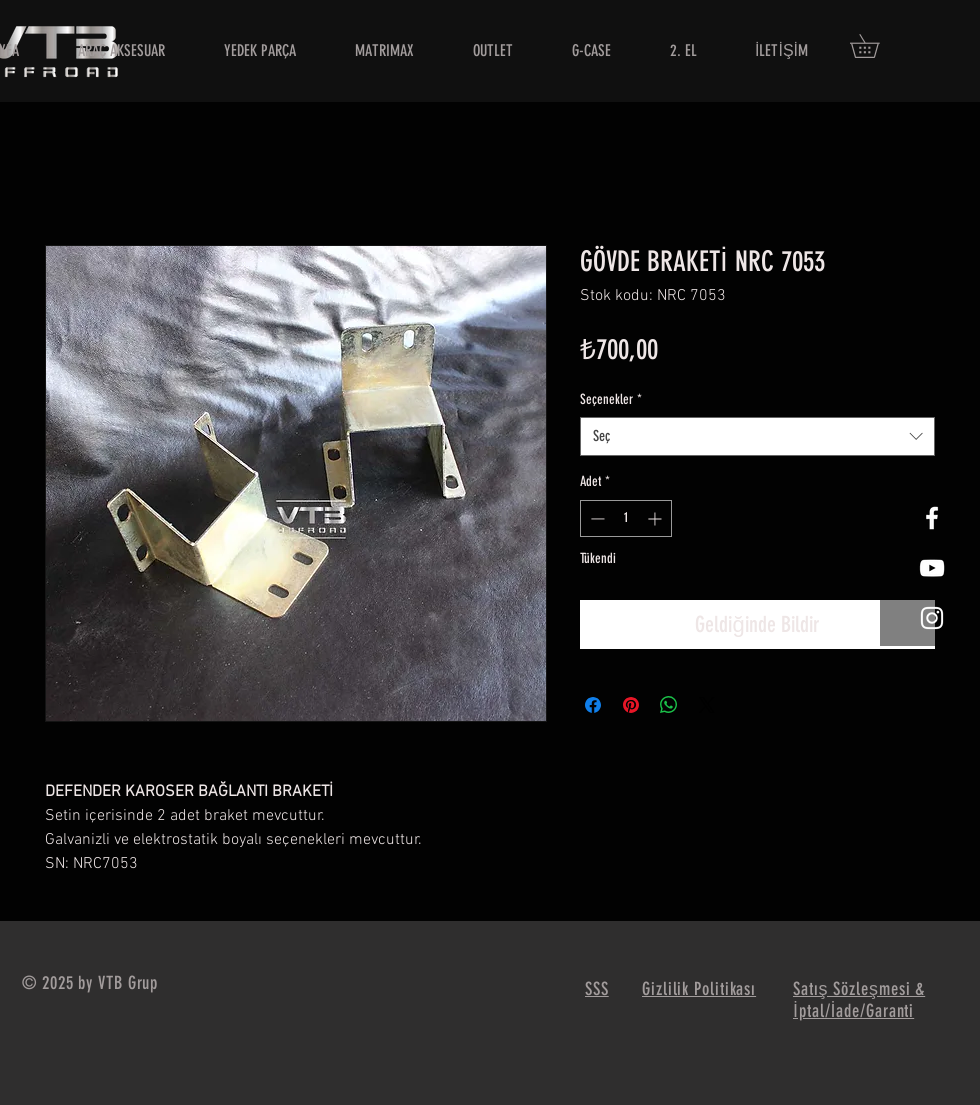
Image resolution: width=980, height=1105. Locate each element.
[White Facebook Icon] (932, 518)
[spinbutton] (626, 518)
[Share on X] (707, 705)
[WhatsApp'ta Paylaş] (669, 705)
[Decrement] (595, 518)
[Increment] (656, 518)
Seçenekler (611, 399)
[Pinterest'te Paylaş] (631, 705)
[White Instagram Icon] (932, 618)
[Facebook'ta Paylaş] (593, 705)
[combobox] (757, 436)
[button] (876, 46)
